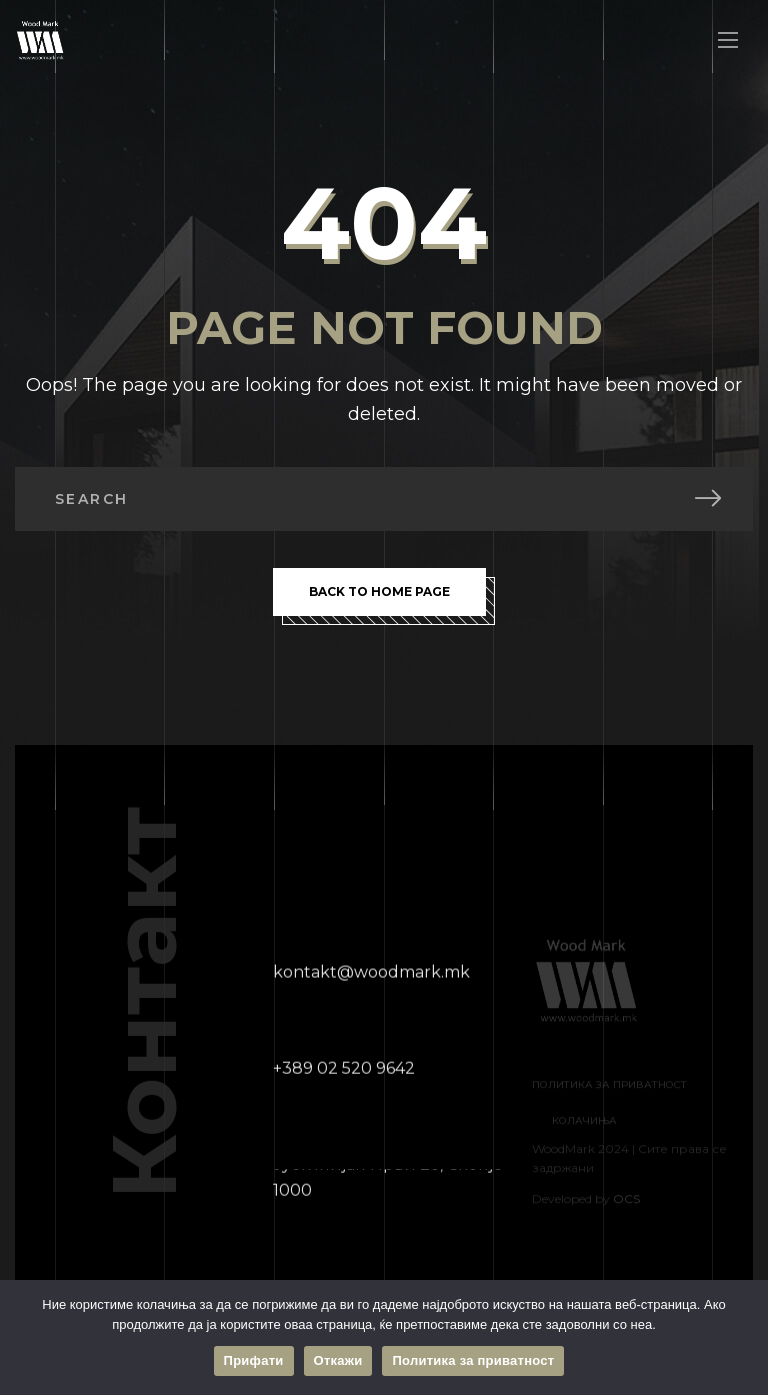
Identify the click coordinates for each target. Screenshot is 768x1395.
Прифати (254, 1360)
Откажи (338, 1360)
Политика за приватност (473, 1360)
